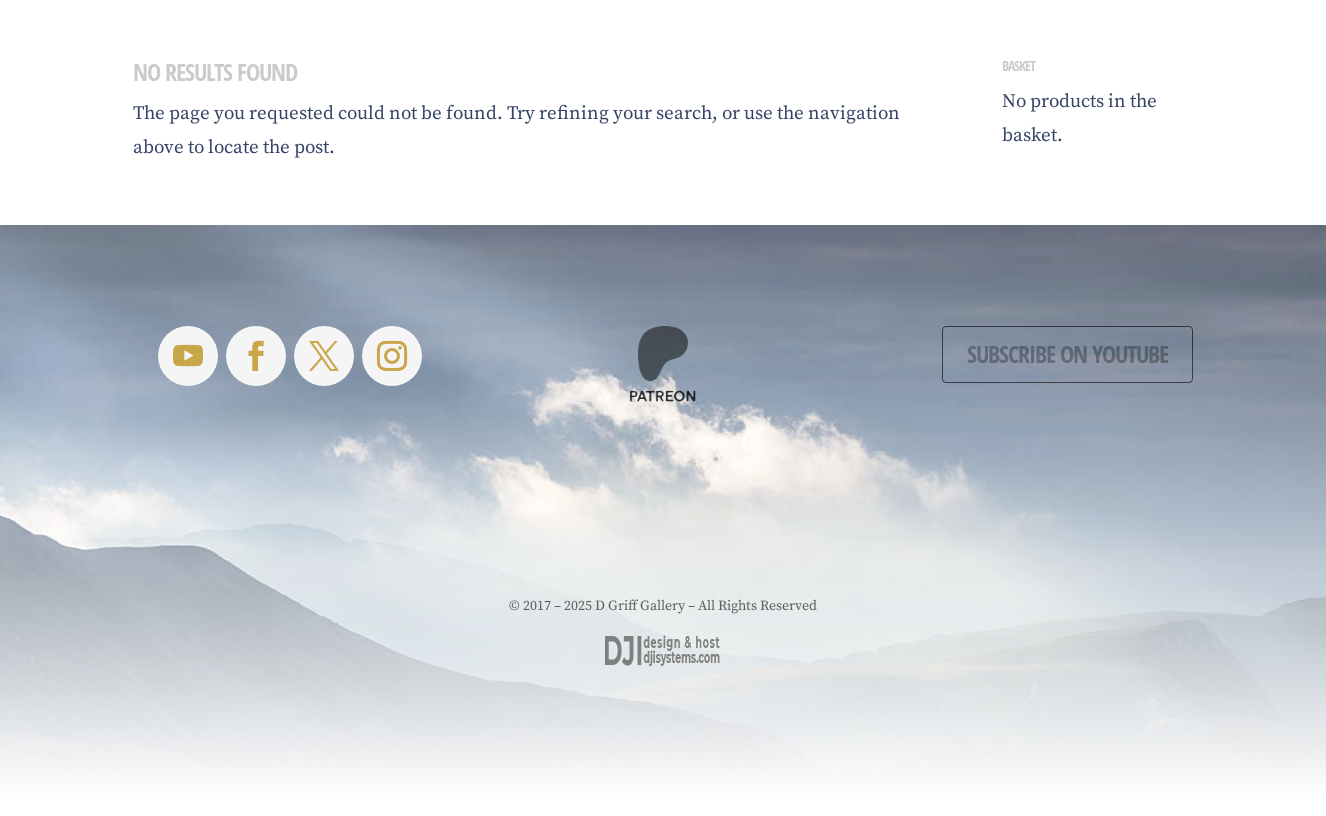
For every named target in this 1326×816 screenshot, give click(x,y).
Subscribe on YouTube (1067, 353)
